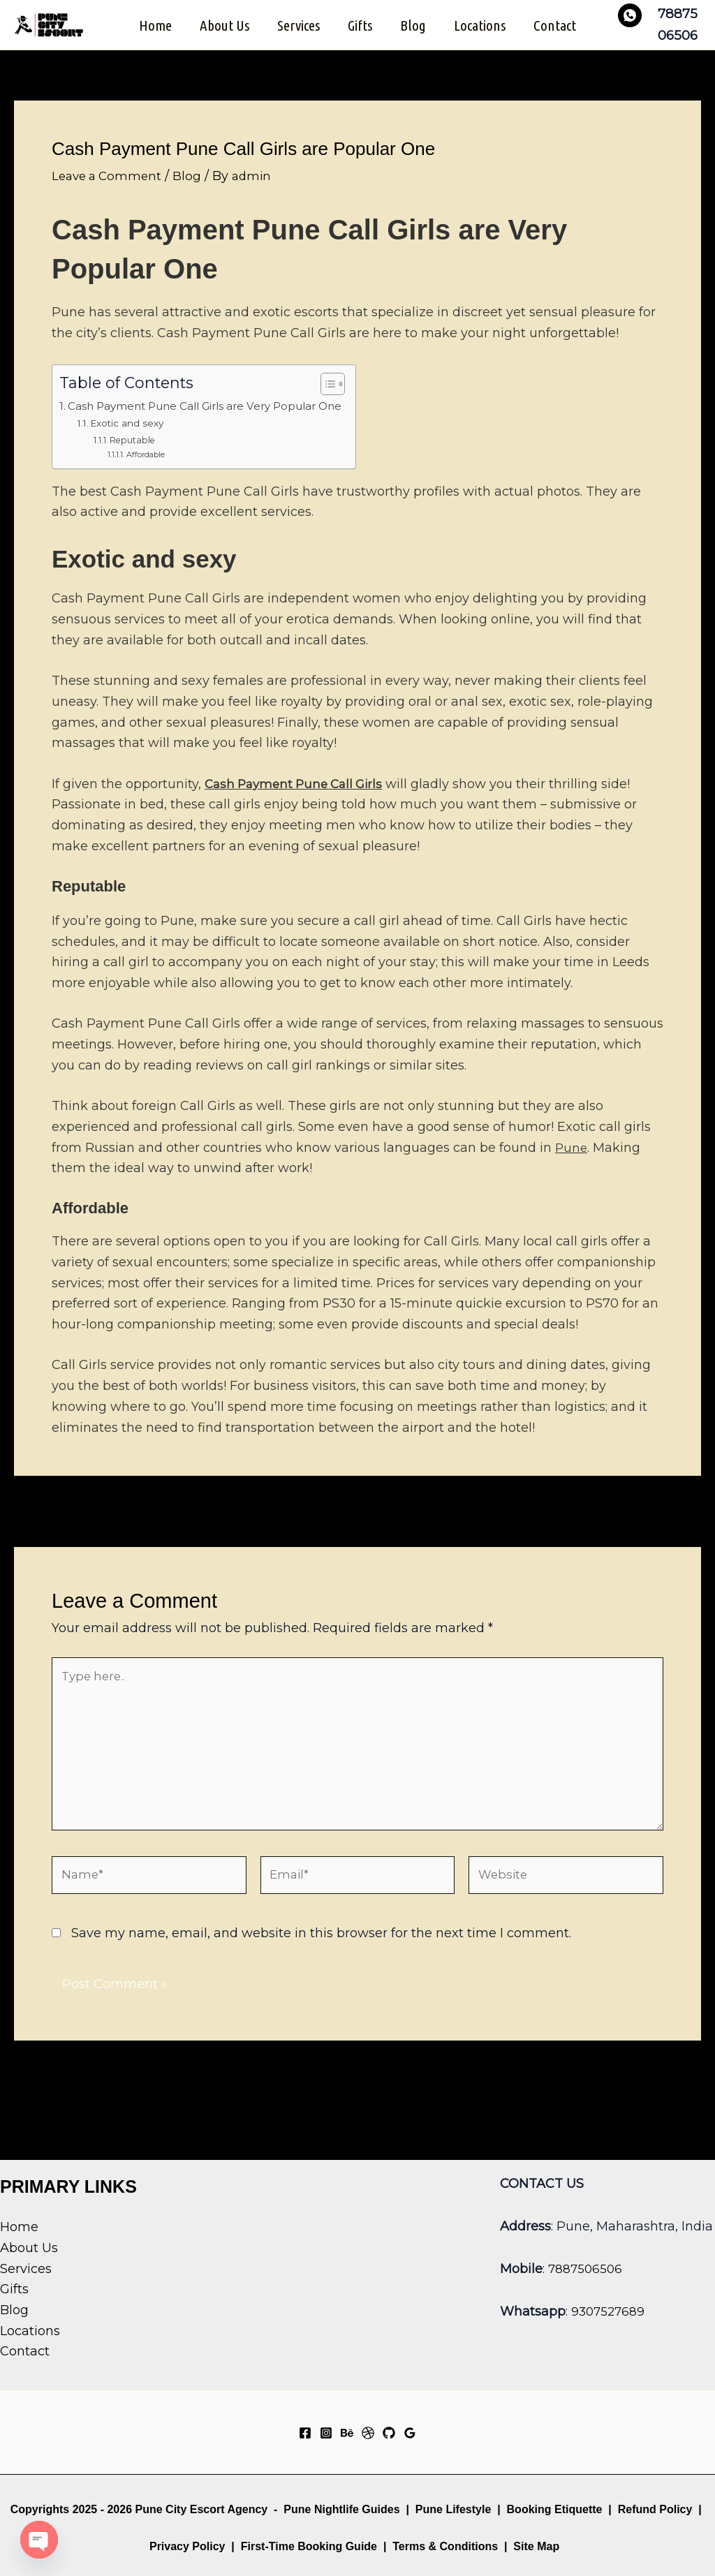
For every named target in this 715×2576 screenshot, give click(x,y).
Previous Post (66, 1525)
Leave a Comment (110, 190)
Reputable (136, 453)
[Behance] (347, 2433)
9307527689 (609, 2311)
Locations (482, 32)
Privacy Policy (187, 2546)
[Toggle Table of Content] (351, 398)
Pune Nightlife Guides (341, 2509)
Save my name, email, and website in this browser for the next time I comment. (321, 1963)
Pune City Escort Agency (201, 2509)
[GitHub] (389, 2433)
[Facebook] (305, 2433)
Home (151, 32)
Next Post (661, 1525)
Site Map (536, 2546)
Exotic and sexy (131, 437)
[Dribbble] (368, 2433)
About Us (221, 32)
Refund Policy (655, 2509)
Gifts (360, 32)
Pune (572, 1162)
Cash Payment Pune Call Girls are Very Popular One (217, 420)
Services (297, 32)
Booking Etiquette (555, 2509)
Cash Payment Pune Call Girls (299, 798)
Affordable (149, 469)
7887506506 (586, 2269)
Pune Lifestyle (453, 2509)
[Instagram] (326, 2433)
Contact (559, 32)
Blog (414, 32)
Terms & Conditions (444, 2546)
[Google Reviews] (410, 2433)
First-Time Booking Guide (309, 2546)
